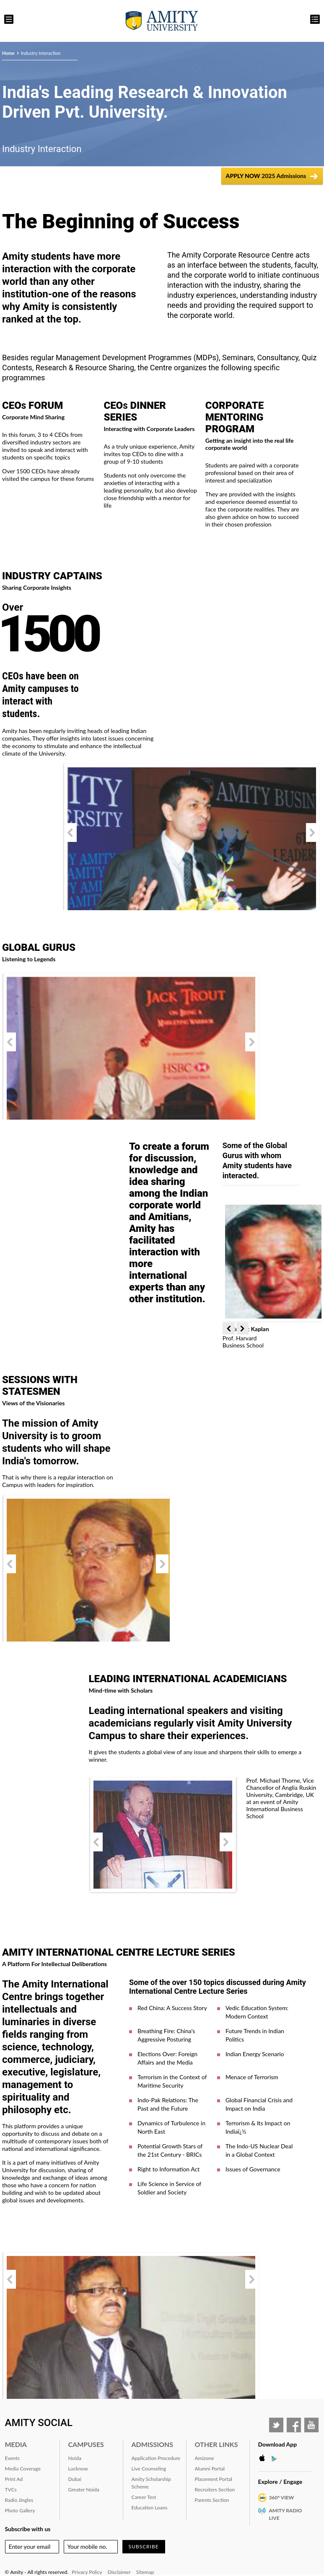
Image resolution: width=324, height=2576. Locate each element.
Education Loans (150, 2507)
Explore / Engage (280, 2481)
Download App (277, 2444)
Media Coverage (23, 2468)
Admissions (152, 2444)
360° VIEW (281, 2497)
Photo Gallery (20, 2510)
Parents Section (212, 2500)
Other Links (216, 2444)
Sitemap (145, 2572)
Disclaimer (119, 2572)
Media (16, 2444)
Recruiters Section (215, 2489)
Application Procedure (156, 2458)
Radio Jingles (19, 2500)
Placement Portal (213, 2479)
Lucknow (78, 2468)
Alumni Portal (210, 2468)
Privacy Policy (87, 2572)
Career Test (144, 2497)
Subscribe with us (28, 2528)
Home (8, 53)
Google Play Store (277, 2458)
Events (12, 2458)
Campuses (86, 2444)
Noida (74, 2458)
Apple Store (264, 2458)
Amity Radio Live (285, 2514)
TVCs (11, 2489)
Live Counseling (149, 2468)
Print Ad (14, 2479)
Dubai (74, 2479)
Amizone (204, 2458)
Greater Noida (83, 2489)
